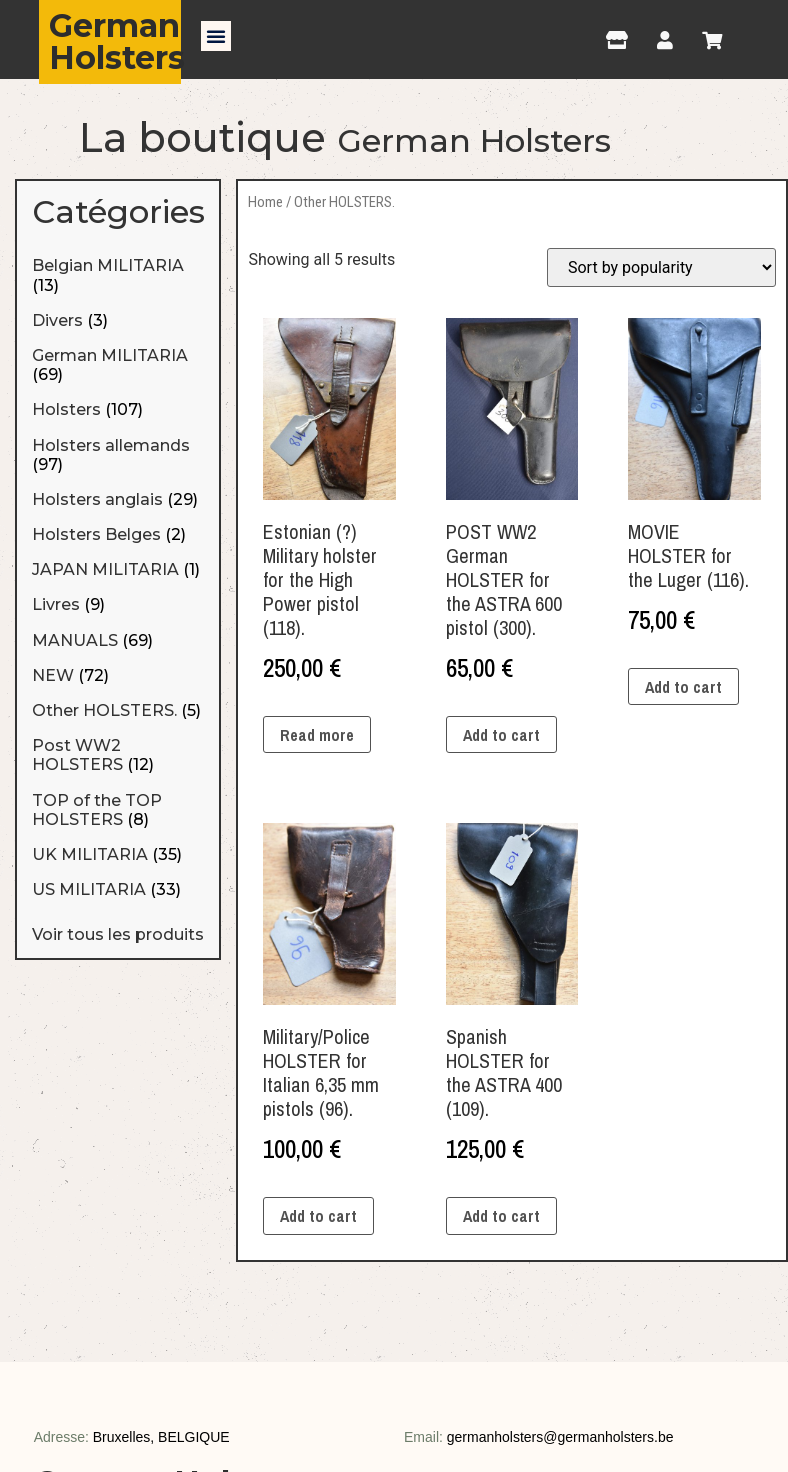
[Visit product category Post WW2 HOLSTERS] (118, 755)
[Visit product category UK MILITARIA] (118, 854)
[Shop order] (661, 267)
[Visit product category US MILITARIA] (118, 889)
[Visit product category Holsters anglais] (118, 499)
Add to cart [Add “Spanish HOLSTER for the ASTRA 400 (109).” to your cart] (501, 1216)
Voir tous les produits (118, 934)
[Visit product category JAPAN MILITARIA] (118, 569)
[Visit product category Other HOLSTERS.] (118, 710)
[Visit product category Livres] (118, 604)
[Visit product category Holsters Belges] (118, 534)
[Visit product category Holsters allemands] (118, 455)
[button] (216, 36)
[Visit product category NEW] (118, 675)
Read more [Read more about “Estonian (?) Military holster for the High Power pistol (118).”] (317, 735)
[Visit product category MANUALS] (118, 640)
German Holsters (117, 41)
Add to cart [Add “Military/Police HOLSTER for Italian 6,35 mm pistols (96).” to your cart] (318, 1216)
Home (265, 202)
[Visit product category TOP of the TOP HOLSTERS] (118, 810)
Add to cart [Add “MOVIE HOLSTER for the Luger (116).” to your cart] (683, 687)
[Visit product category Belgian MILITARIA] (118, 275)
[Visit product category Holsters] (118, 409)
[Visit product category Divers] (118, 320)
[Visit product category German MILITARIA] (118, 365)
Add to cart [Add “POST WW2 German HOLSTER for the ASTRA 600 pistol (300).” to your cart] (501, 735)
